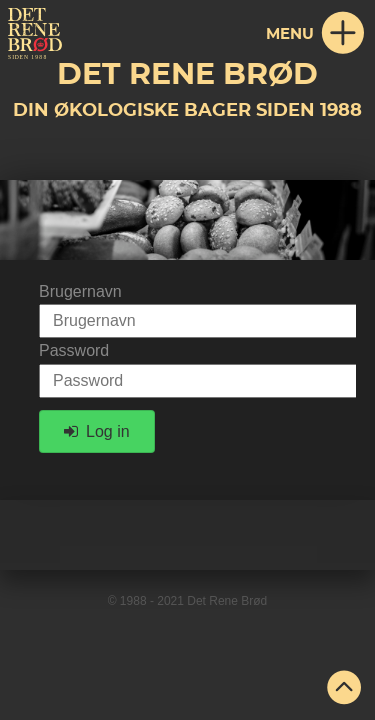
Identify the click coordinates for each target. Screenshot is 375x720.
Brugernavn (80, 291)
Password (74, 350)
